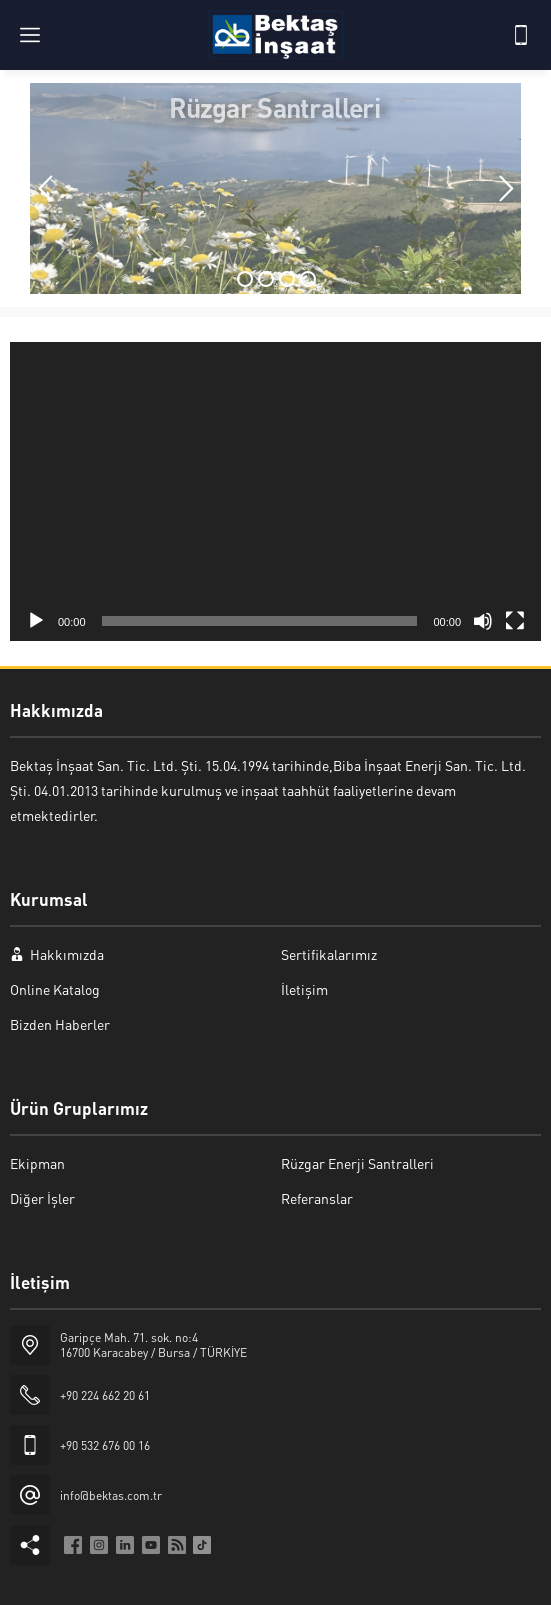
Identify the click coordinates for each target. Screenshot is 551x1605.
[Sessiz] (483, 621)
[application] (275, 491)
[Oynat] (36, 621)
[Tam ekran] (515, 621)
